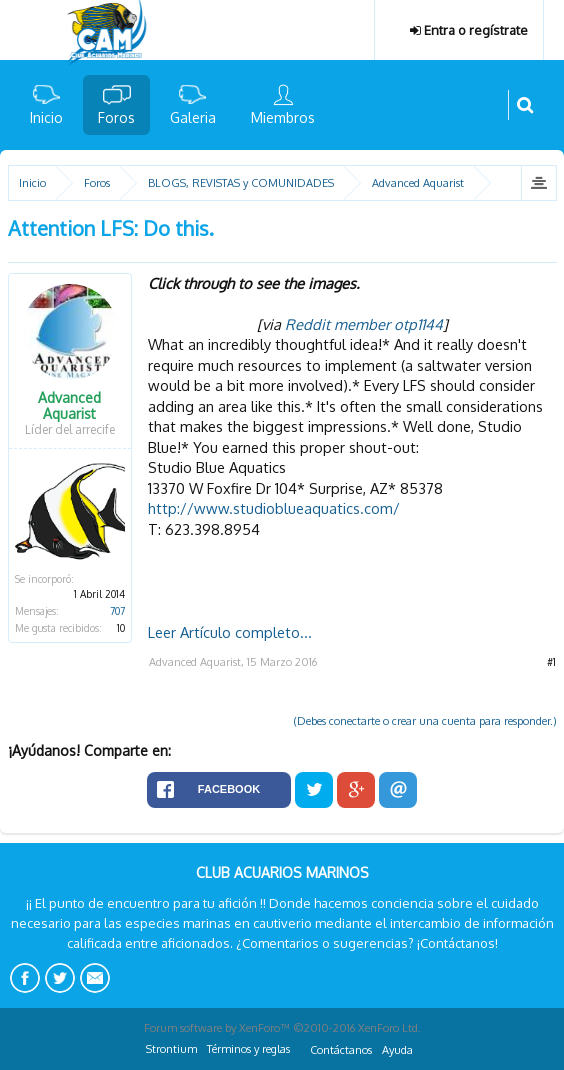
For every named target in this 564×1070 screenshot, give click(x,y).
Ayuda (397, 1050)
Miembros (283, 117)
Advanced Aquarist (69, 406)
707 (117, 611)
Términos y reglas (248, 1049)
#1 (551, 662)
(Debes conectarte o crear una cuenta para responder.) (425, 721)
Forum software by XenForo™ (282, 1028)
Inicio (46, 117)
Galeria (193, 117)
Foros (116, 117)
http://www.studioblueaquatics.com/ (274, 508)
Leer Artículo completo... (230, 632)
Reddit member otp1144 (364, 324)
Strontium (171, 1049)
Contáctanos (341, 1050)
